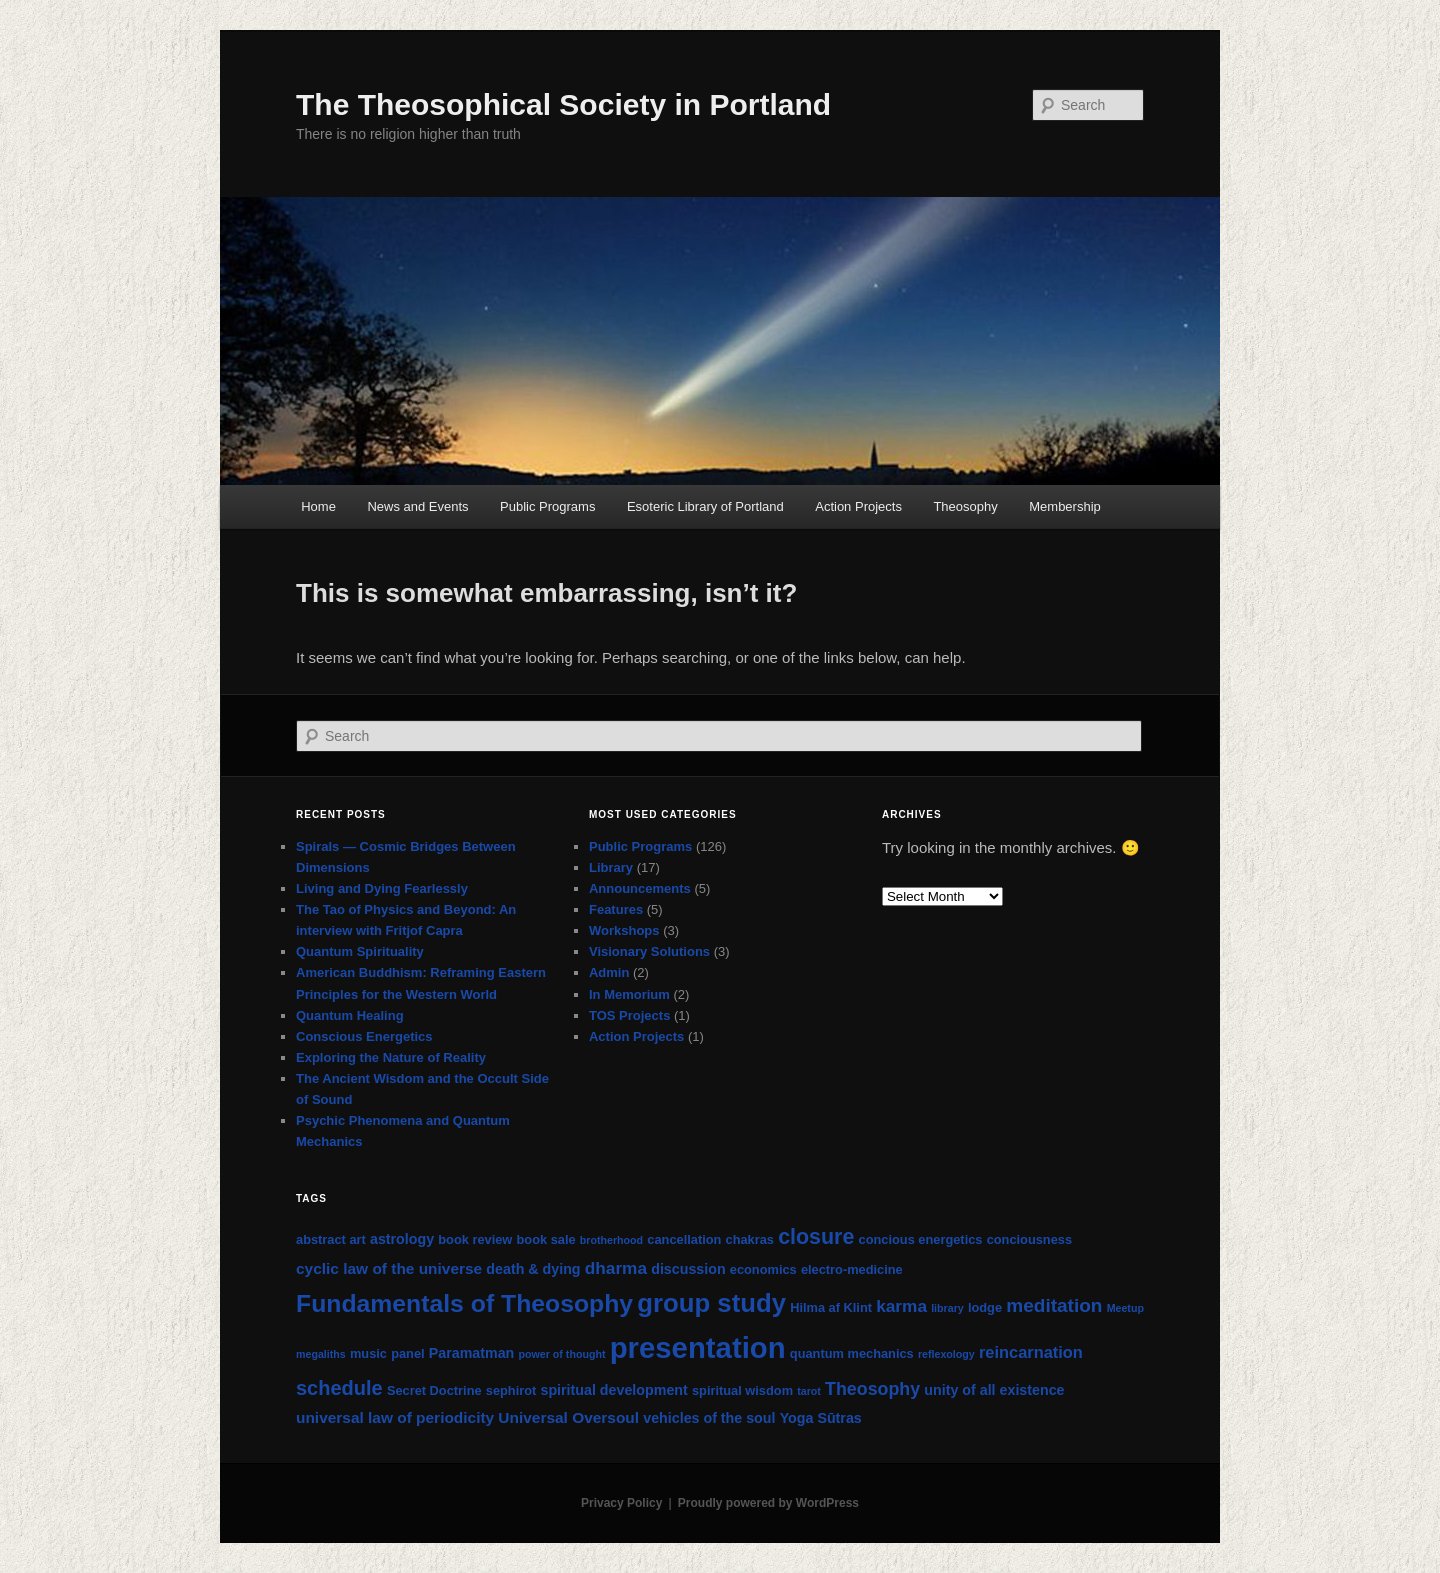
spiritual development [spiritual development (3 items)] (613, 1390)
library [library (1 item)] (947, 1308)
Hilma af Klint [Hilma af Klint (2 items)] (831, 1307)
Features (616, 909)
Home (318, 506)
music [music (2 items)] (368, 1353)
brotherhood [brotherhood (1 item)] (611, 1240)
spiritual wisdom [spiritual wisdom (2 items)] (742, 1390)
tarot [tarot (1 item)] (809, 1391)
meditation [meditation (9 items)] (1054, 1305)
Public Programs (547, 506)
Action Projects (858, 506)
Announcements (640, 888)
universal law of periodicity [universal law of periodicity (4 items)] (395, 1417)
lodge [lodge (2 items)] (985, 1307)
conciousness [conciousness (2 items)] (1029, 1239)
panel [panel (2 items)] (407, 1353)
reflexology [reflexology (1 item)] (946, 1354)
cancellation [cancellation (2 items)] (684, 1239)
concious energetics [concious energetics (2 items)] (921, 1239)
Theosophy (965, 506)
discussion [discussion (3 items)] (688, 1269)
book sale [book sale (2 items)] (546, 1239)
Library (611, 867)
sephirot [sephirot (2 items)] (511, 1390)
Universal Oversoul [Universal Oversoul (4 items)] (568, 1417)
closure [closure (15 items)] (816, 1237)
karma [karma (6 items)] (901, 1306)
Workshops (624, 930)
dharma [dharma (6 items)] (616, 1268)
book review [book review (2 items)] (475, 1239)
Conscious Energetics (364, 1036)
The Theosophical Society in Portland (563, 104)
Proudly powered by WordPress (768, 1503)
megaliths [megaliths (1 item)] (321, 1354)
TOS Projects (629, 1015)
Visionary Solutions (649, 951)
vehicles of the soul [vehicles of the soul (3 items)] (709, 1418)
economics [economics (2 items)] (763, 1269)
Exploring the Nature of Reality (391, 1057)
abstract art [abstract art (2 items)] (331, 1239)
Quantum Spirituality (360, 951)
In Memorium (629, 994)
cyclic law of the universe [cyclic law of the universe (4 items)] (389, 1268)
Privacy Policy (621, 1503)
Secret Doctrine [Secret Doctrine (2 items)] (434, 1390)
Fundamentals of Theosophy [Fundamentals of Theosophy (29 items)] (464, 1303)
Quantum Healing (350, 1015)
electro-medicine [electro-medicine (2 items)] (852, 1269)
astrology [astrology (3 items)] (402, 1239)
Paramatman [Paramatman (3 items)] (472, 1353)
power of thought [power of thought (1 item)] (561, 1354)
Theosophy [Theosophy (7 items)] (872, 1389)
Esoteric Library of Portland (705, 506)
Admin (609, 972)
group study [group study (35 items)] (711, 1303)
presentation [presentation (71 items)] (698, 1347)
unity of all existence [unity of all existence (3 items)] (994, 1390)
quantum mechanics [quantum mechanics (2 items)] (852, 1353)
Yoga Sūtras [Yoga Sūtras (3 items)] (821, 1418)
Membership (1065, 506)
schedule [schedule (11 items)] (339, 1388)
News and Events (417, 506)
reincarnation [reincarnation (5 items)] (1031, 1352)
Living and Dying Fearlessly (382, 888)
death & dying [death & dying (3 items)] (533, 1269)
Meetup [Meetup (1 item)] (1125, 1308)
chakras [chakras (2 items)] (750, 1239)
